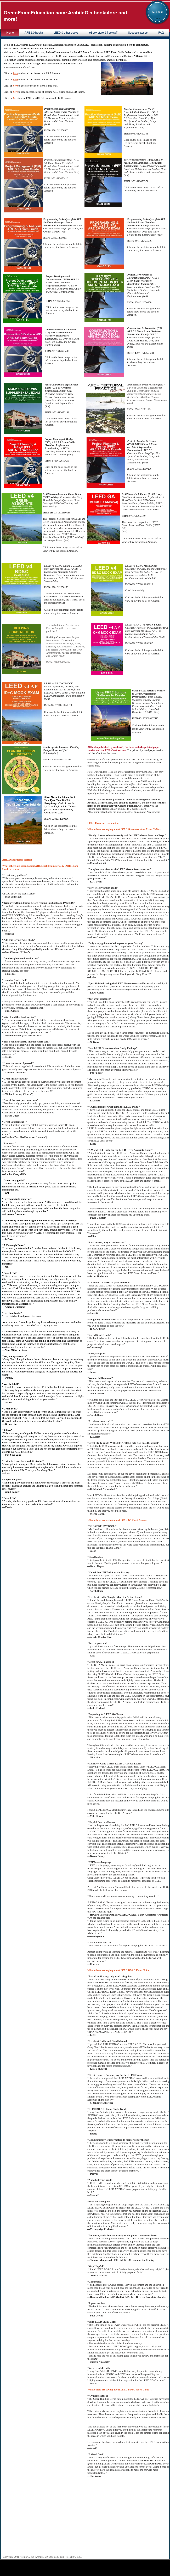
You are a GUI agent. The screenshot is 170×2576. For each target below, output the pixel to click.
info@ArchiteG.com (98, 781)
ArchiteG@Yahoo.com (99, 802)
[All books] (157, 11)
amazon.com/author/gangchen (19, 67)
